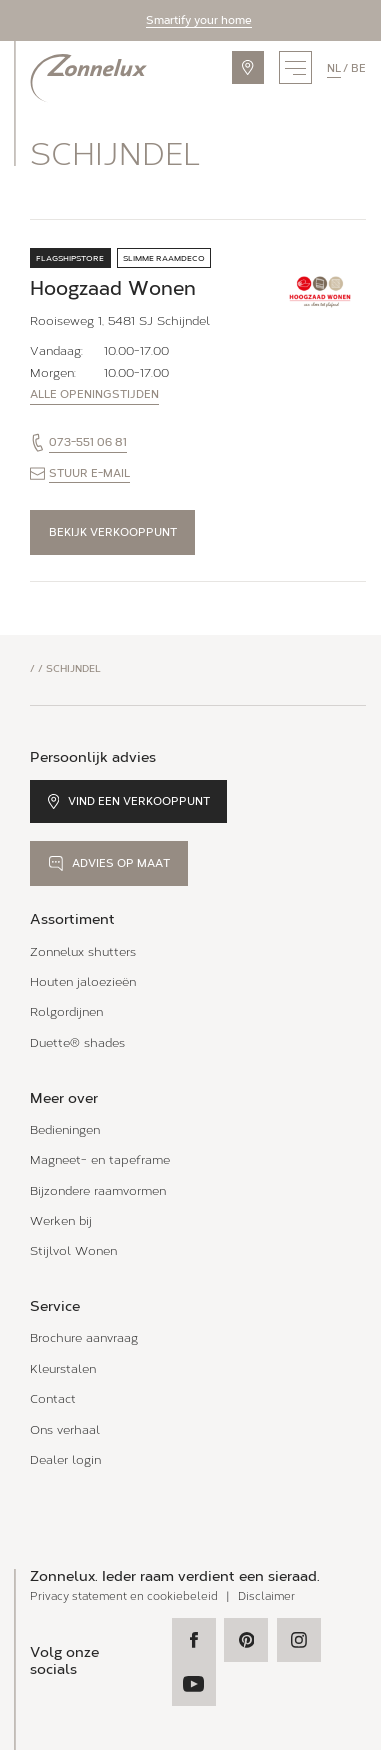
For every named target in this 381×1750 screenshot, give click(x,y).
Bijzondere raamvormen (98, 1190)
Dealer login (65, 1459)
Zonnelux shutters (83, 951)
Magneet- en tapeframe (100, 1159)
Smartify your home (199, 20)
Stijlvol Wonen (73, 1250)
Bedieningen (65, 1129)
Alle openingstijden (94, 394)
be (358, 68)
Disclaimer (266, 1596)
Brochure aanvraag (84, 1337)
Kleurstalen (63, 1368)
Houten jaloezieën (83, 981)
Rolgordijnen (66, 1011)
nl (334, 68)
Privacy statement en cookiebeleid (124, 1596)
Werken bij (61, 1220)
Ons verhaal (65, 1429)
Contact (53, 1398)
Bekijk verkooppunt (113, 532)
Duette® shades (77, 1042)
